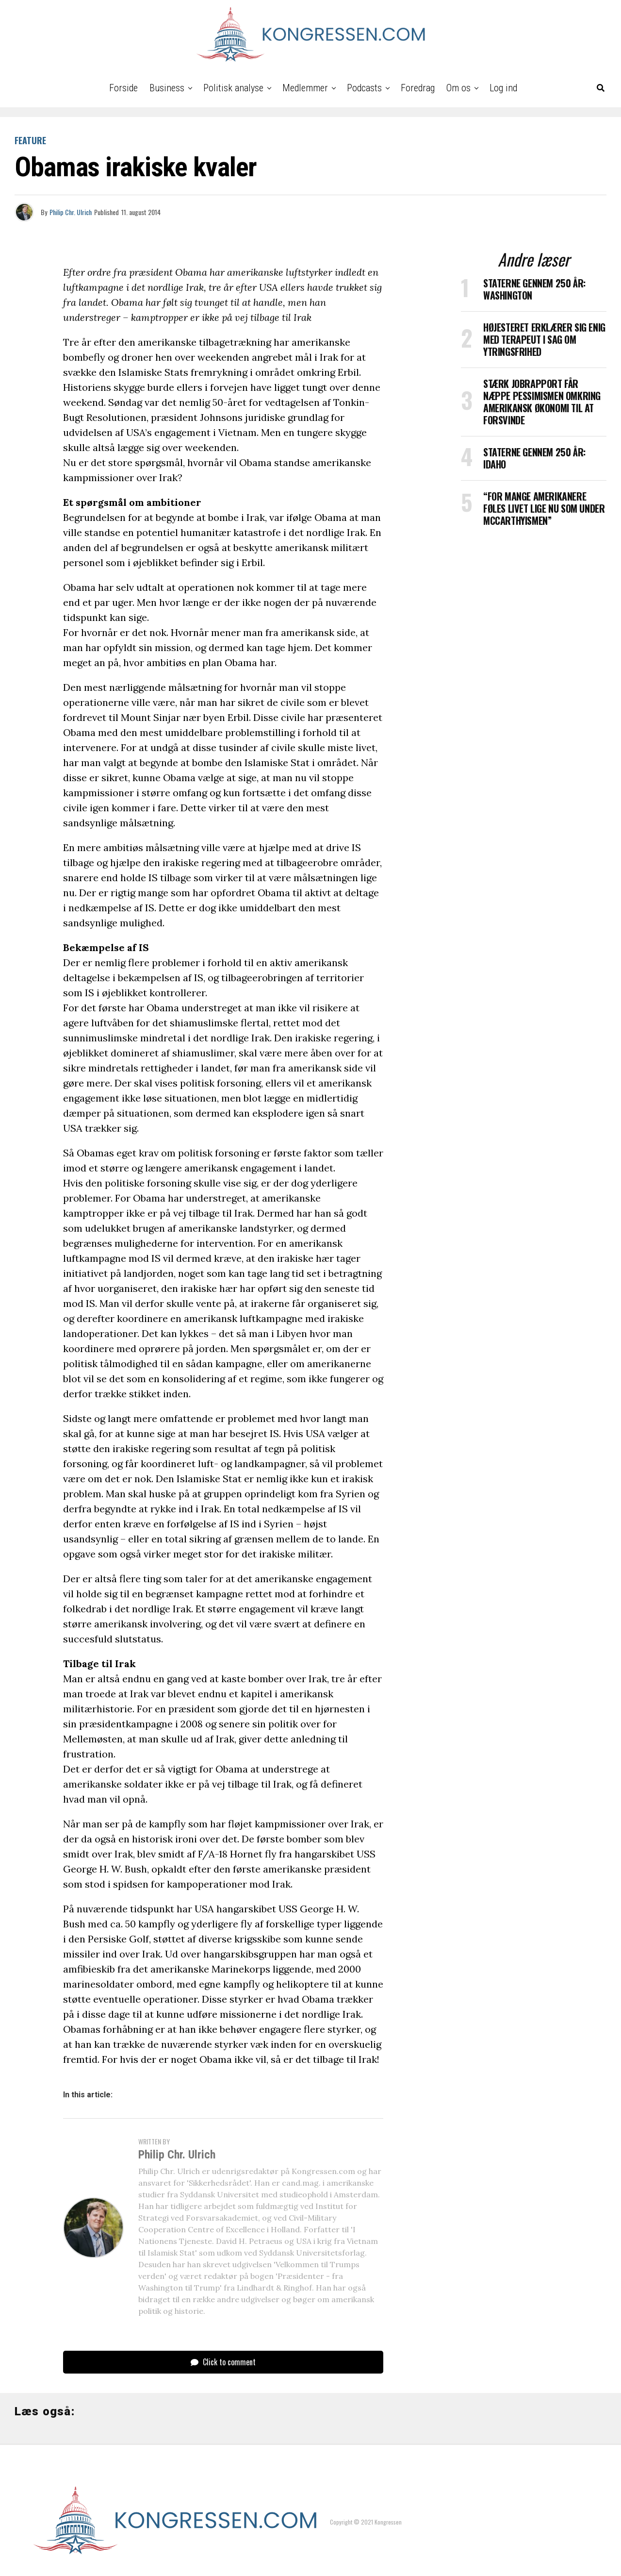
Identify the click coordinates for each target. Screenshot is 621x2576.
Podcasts (364, 88)
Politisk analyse (233, 88)
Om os (458, 88)
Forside (123, 88)
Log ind (503, 88)
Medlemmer (305, 88)
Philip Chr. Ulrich (70, 212)
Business (166, 88)
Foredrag (418, 88)
